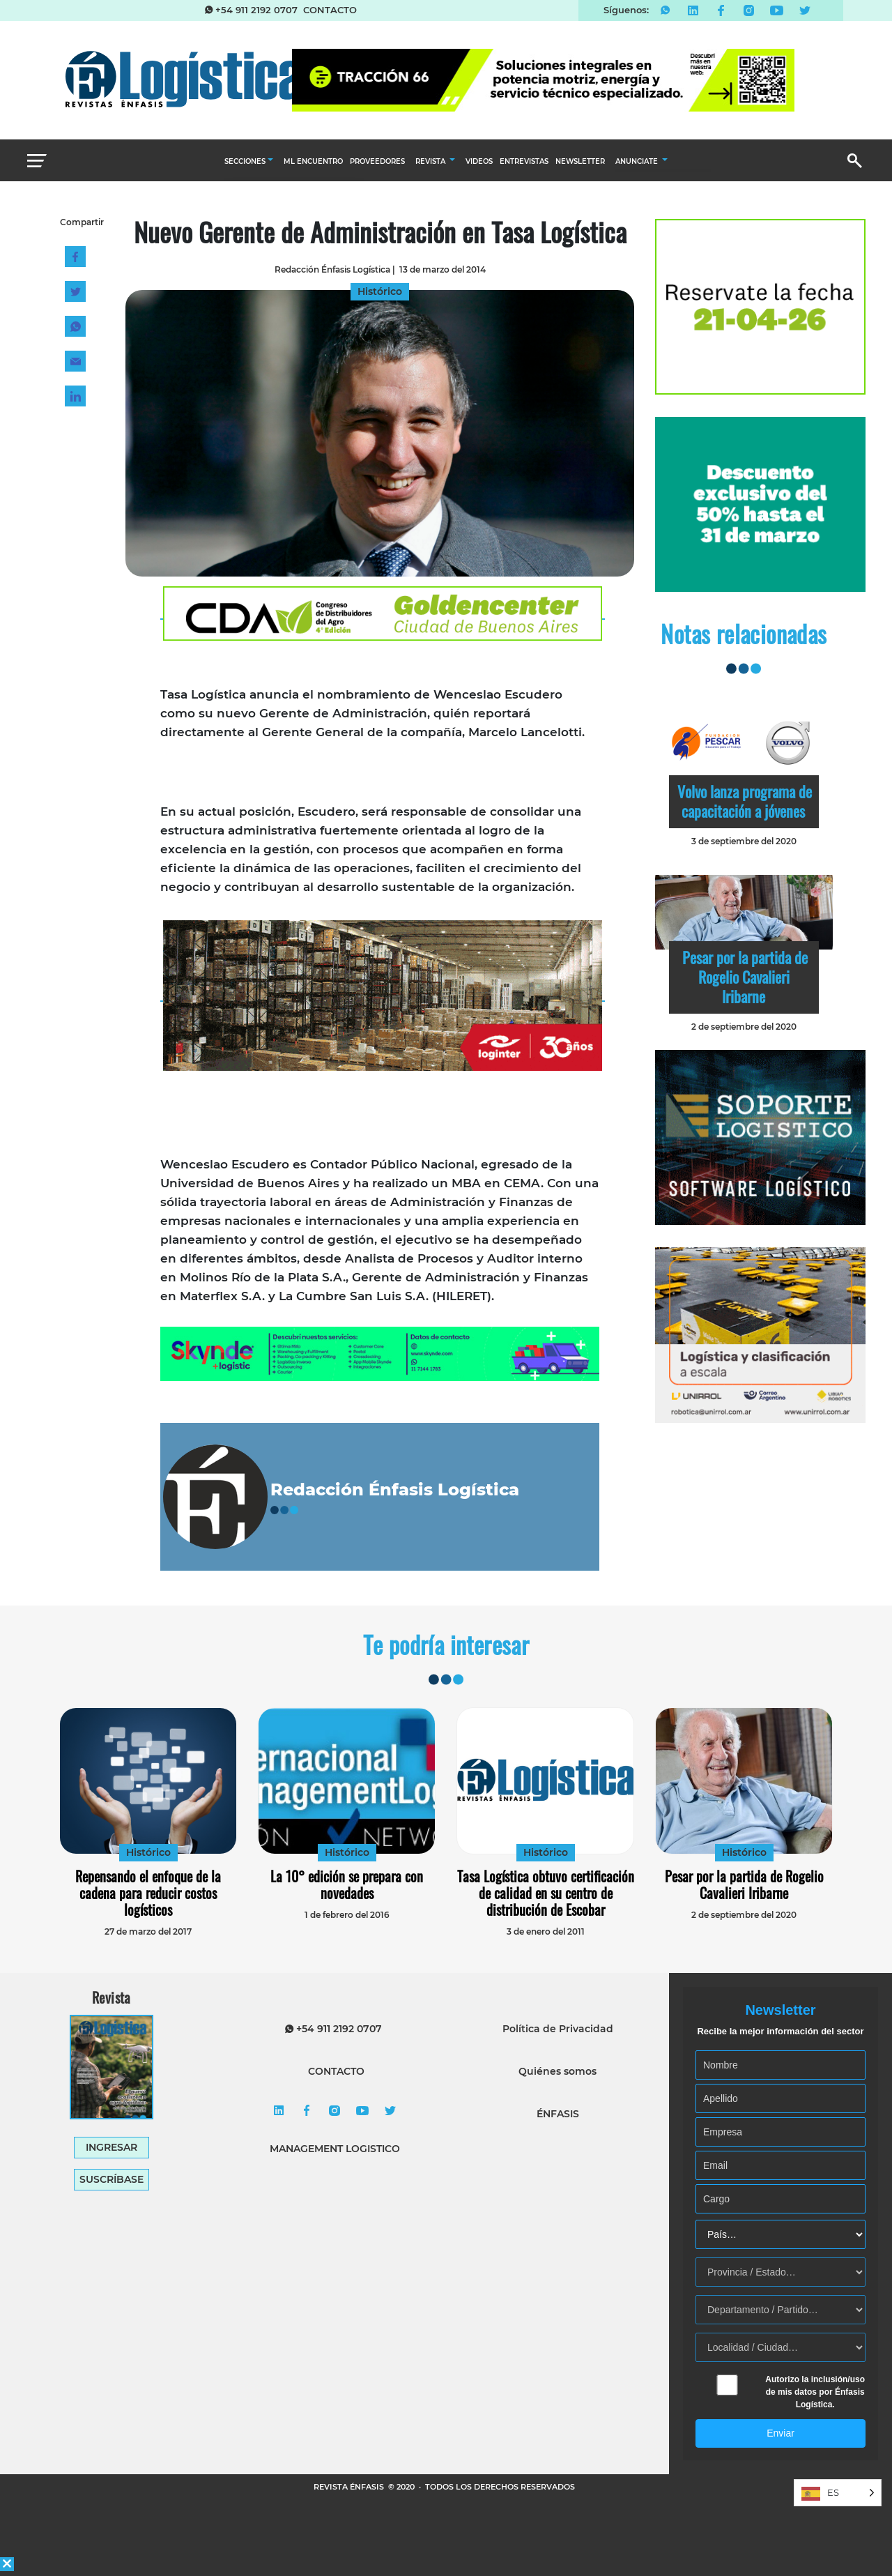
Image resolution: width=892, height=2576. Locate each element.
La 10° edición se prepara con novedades (346, 1884)
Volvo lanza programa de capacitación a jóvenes (744, 801)
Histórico (148, 1852)
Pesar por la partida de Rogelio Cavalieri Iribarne (745, 976)
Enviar (780, 2433)
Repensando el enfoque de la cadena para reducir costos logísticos (148, 1893)
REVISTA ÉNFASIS (350, 2487)
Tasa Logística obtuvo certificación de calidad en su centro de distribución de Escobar (545, 1893)
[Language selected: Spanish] (838, 2492)
